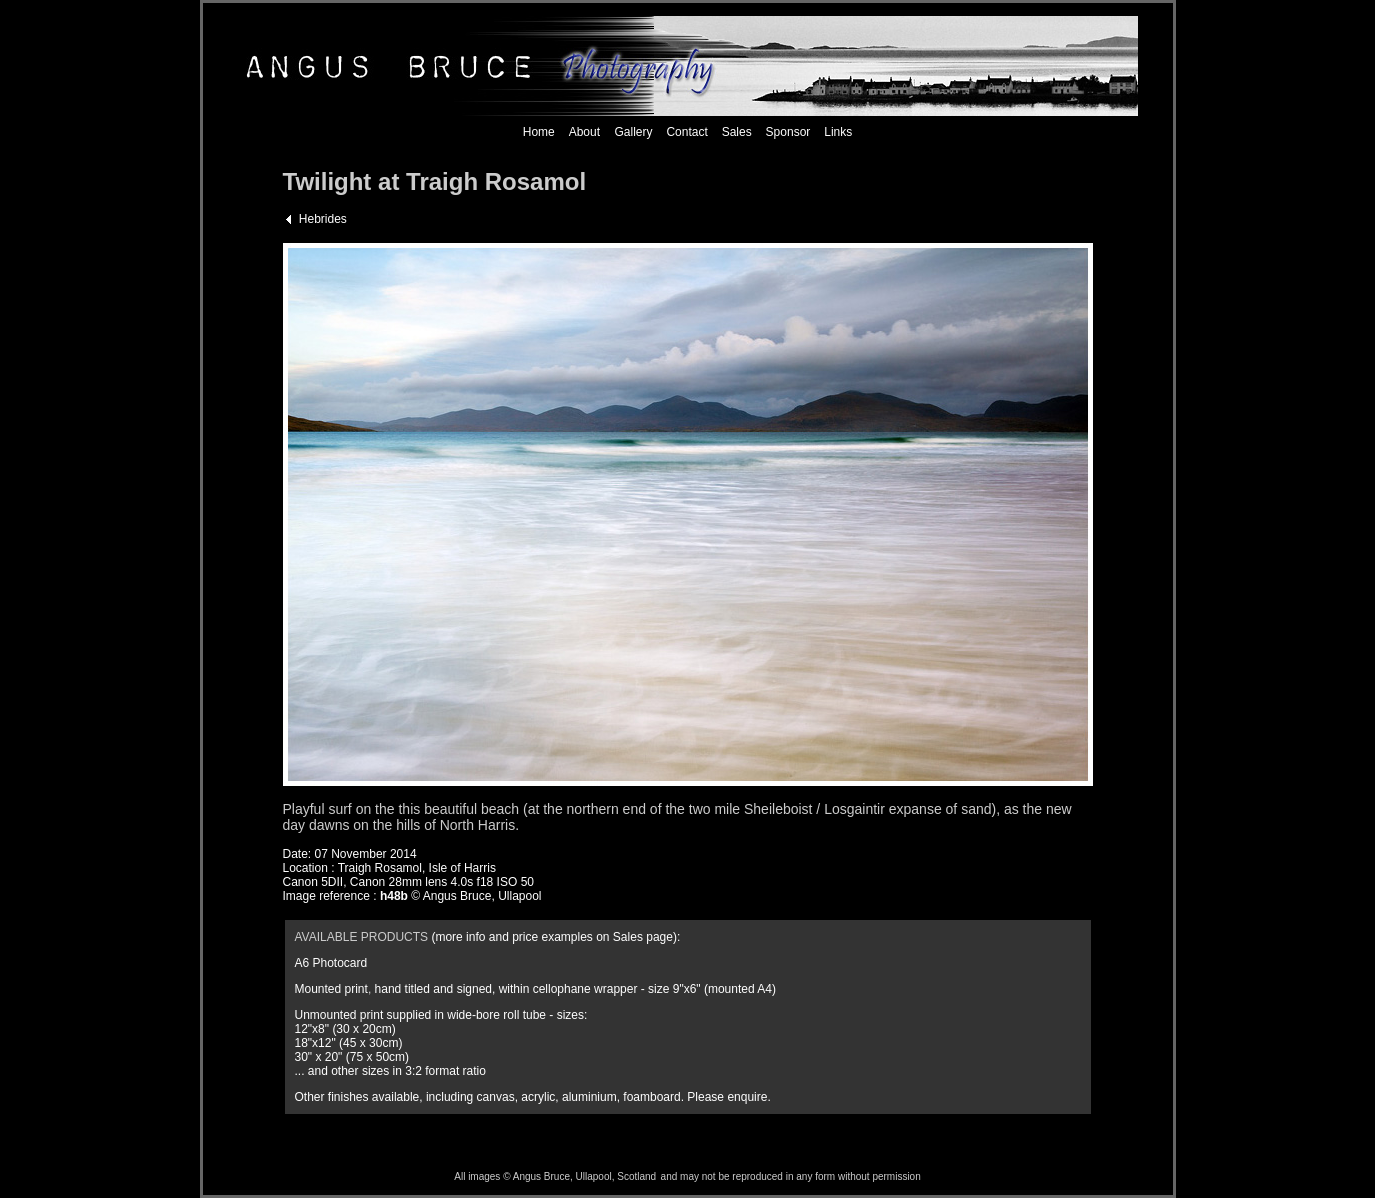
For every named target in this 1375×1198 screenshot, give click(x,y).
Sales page (643, 937)
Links (838, 132)
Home (539, 132)
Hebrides (323, 219)
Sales (737, 132)
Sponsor (788, 132)
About (584, 132)
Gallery (631, 132)
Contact (686, 132)
